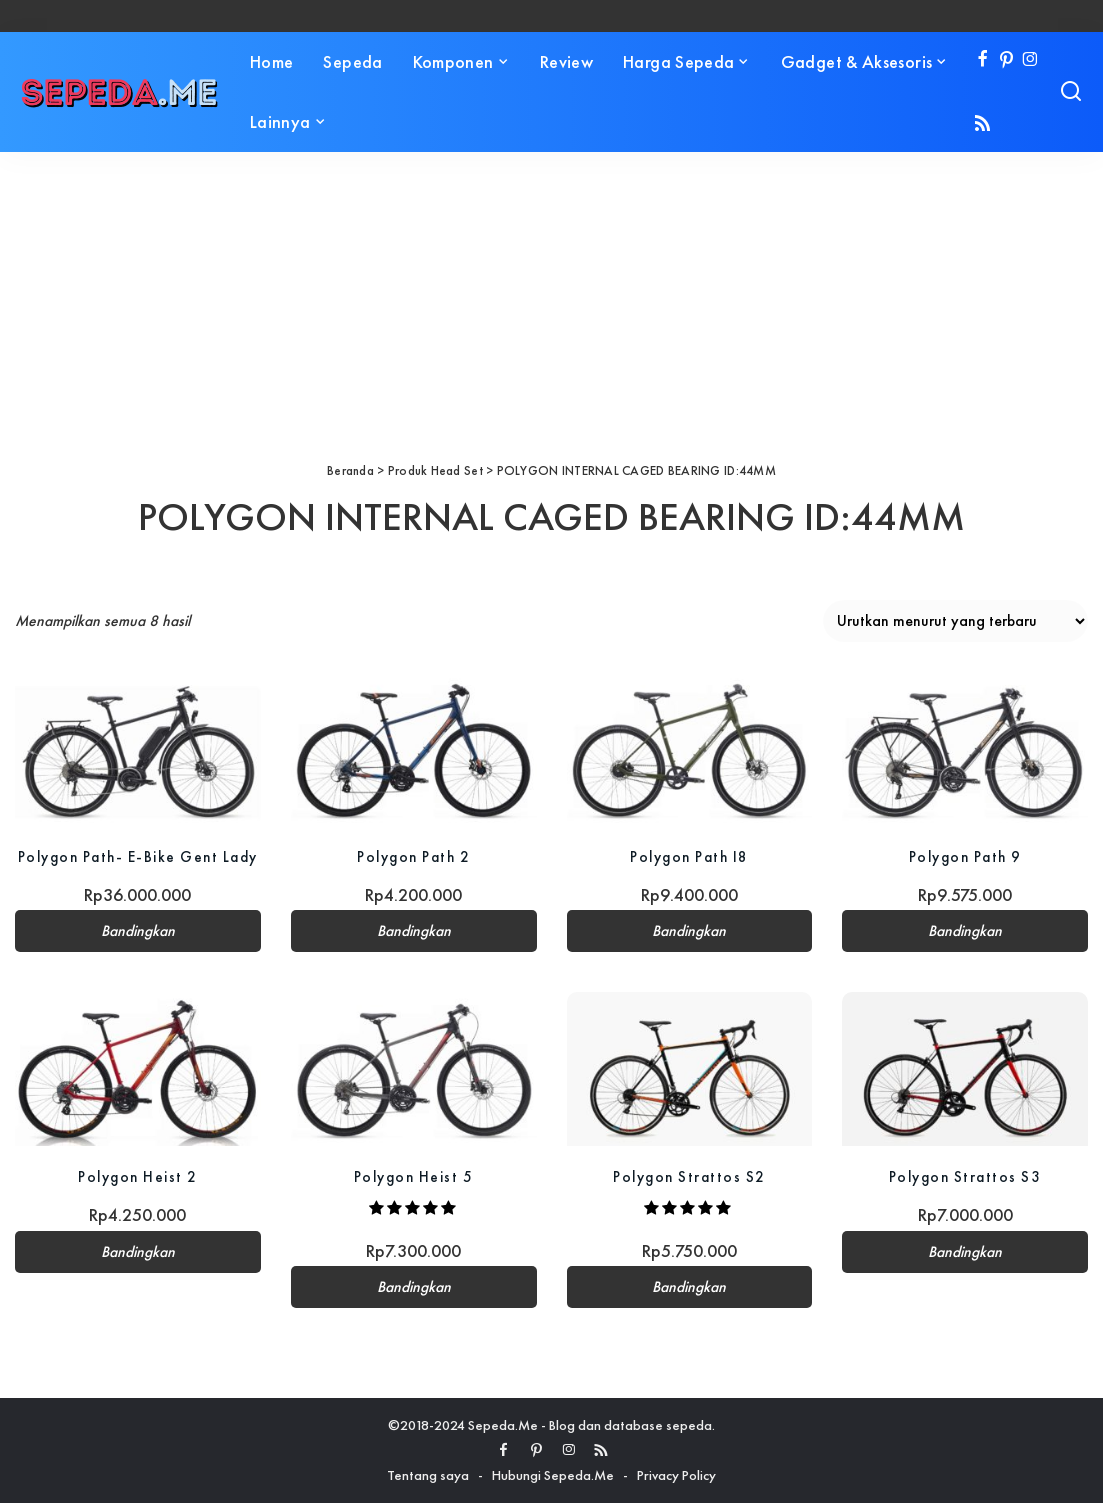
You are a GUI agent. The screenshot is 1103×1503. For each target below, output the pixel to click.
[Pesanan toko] (955, 621)
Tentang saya (428, 1475)
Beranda (350, 470)
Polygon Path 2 (413, 856)
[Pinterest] (1006, 60)
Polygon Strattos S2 (689, 1176)
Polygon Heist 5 (414, 1176)
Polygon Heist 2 (138, 1176)
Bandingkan (138, 931)
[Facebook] (982, 60)
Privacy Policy (676, 1475)
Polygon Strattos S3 (965, 1176)
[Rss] (982, 124)
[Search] (1071, 92)
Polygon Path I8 (689, 856)
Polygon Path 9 (965, 856)
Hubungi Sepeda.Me (553, 1475)
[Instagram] (1030, 60)
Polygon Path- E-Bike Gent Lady (138, 856)
